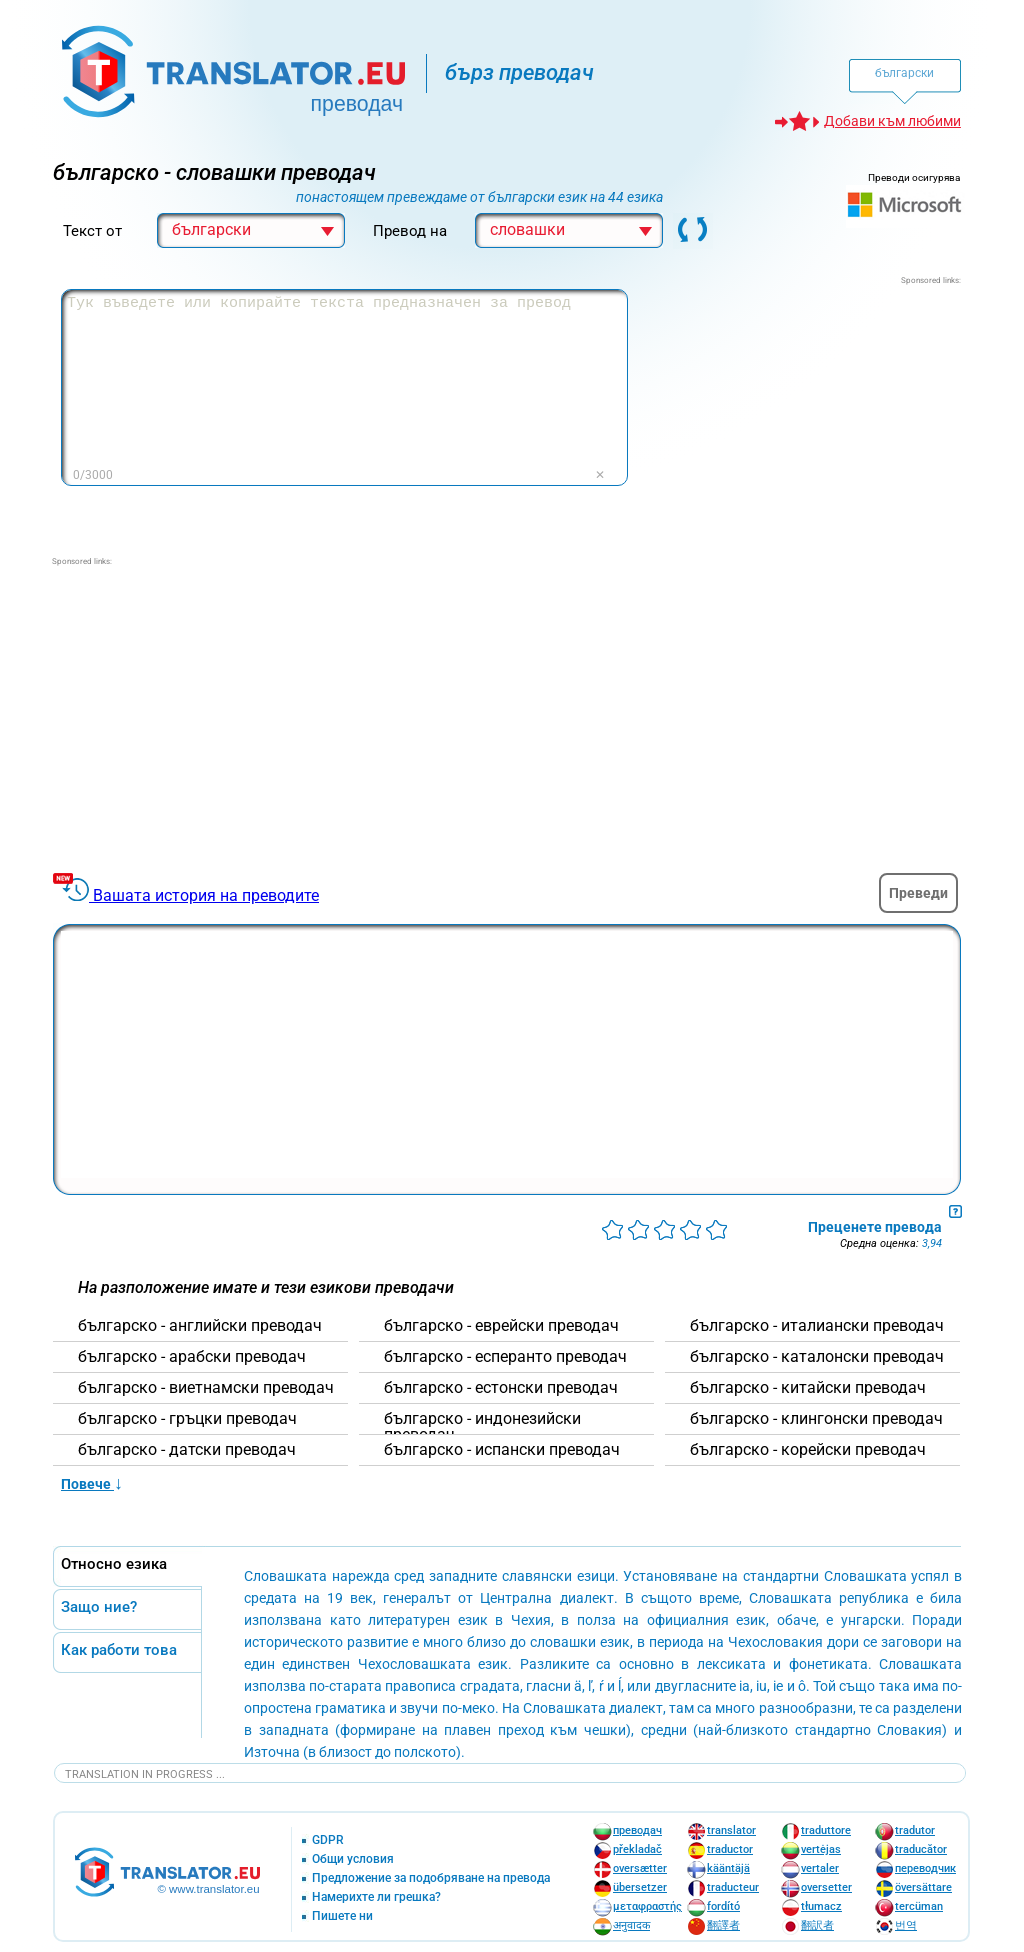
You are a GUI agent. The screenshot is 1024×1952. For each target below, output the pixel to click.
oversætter (640, 1868)
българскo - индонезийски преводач (482, 1427)
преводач (637, 1830)
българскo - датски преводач (187, 1450)
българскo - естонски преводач (501, 1388)
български (904, 73)
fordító (723, 1906)
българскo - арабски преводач (192, 1357)
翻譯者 (723, 1925)
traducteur (733, 1887)
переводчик (925, 1868)
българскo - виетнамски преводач (206, 1388)
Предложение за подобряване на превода (431, 1878)
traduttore (826, 1830)
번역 (906, 1925)
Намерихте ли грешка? (376, 1897)
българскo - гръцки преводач (187, 1419)
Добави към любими (892, 121)
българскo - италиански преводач (817, 1326)
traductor (730, 1849)
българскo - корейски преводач (808, 1450)
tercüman (919, 1906)
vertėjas (821, 1849)
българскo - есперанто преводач (505, 1357)
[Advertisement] (811, 412)
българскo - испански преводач (502, 1450)
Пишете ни (342, 1916)
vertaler (820, 1868)
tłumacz (821, 1906)
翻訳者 (817, 1925)
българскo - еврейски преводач (501, 1326)
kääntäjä (728, 1868)
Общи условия (353, 1859)
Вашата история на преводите (206, 895)
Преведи (918, 893)
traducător (921, 1849)
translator (731, 1830)
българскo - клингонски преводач (816, 1419)
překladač (637, 1849)
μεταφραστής (647, 1906)
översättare (923, 1887)
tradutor (915, 1830)
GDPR (328, 1840)
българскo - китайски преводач (808, 1388)
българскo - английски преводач (200, 1326)
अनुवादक (631, 1925)
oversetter (826, 1887)
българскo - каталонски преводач (817, 1357)
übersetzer (640, 1887)
